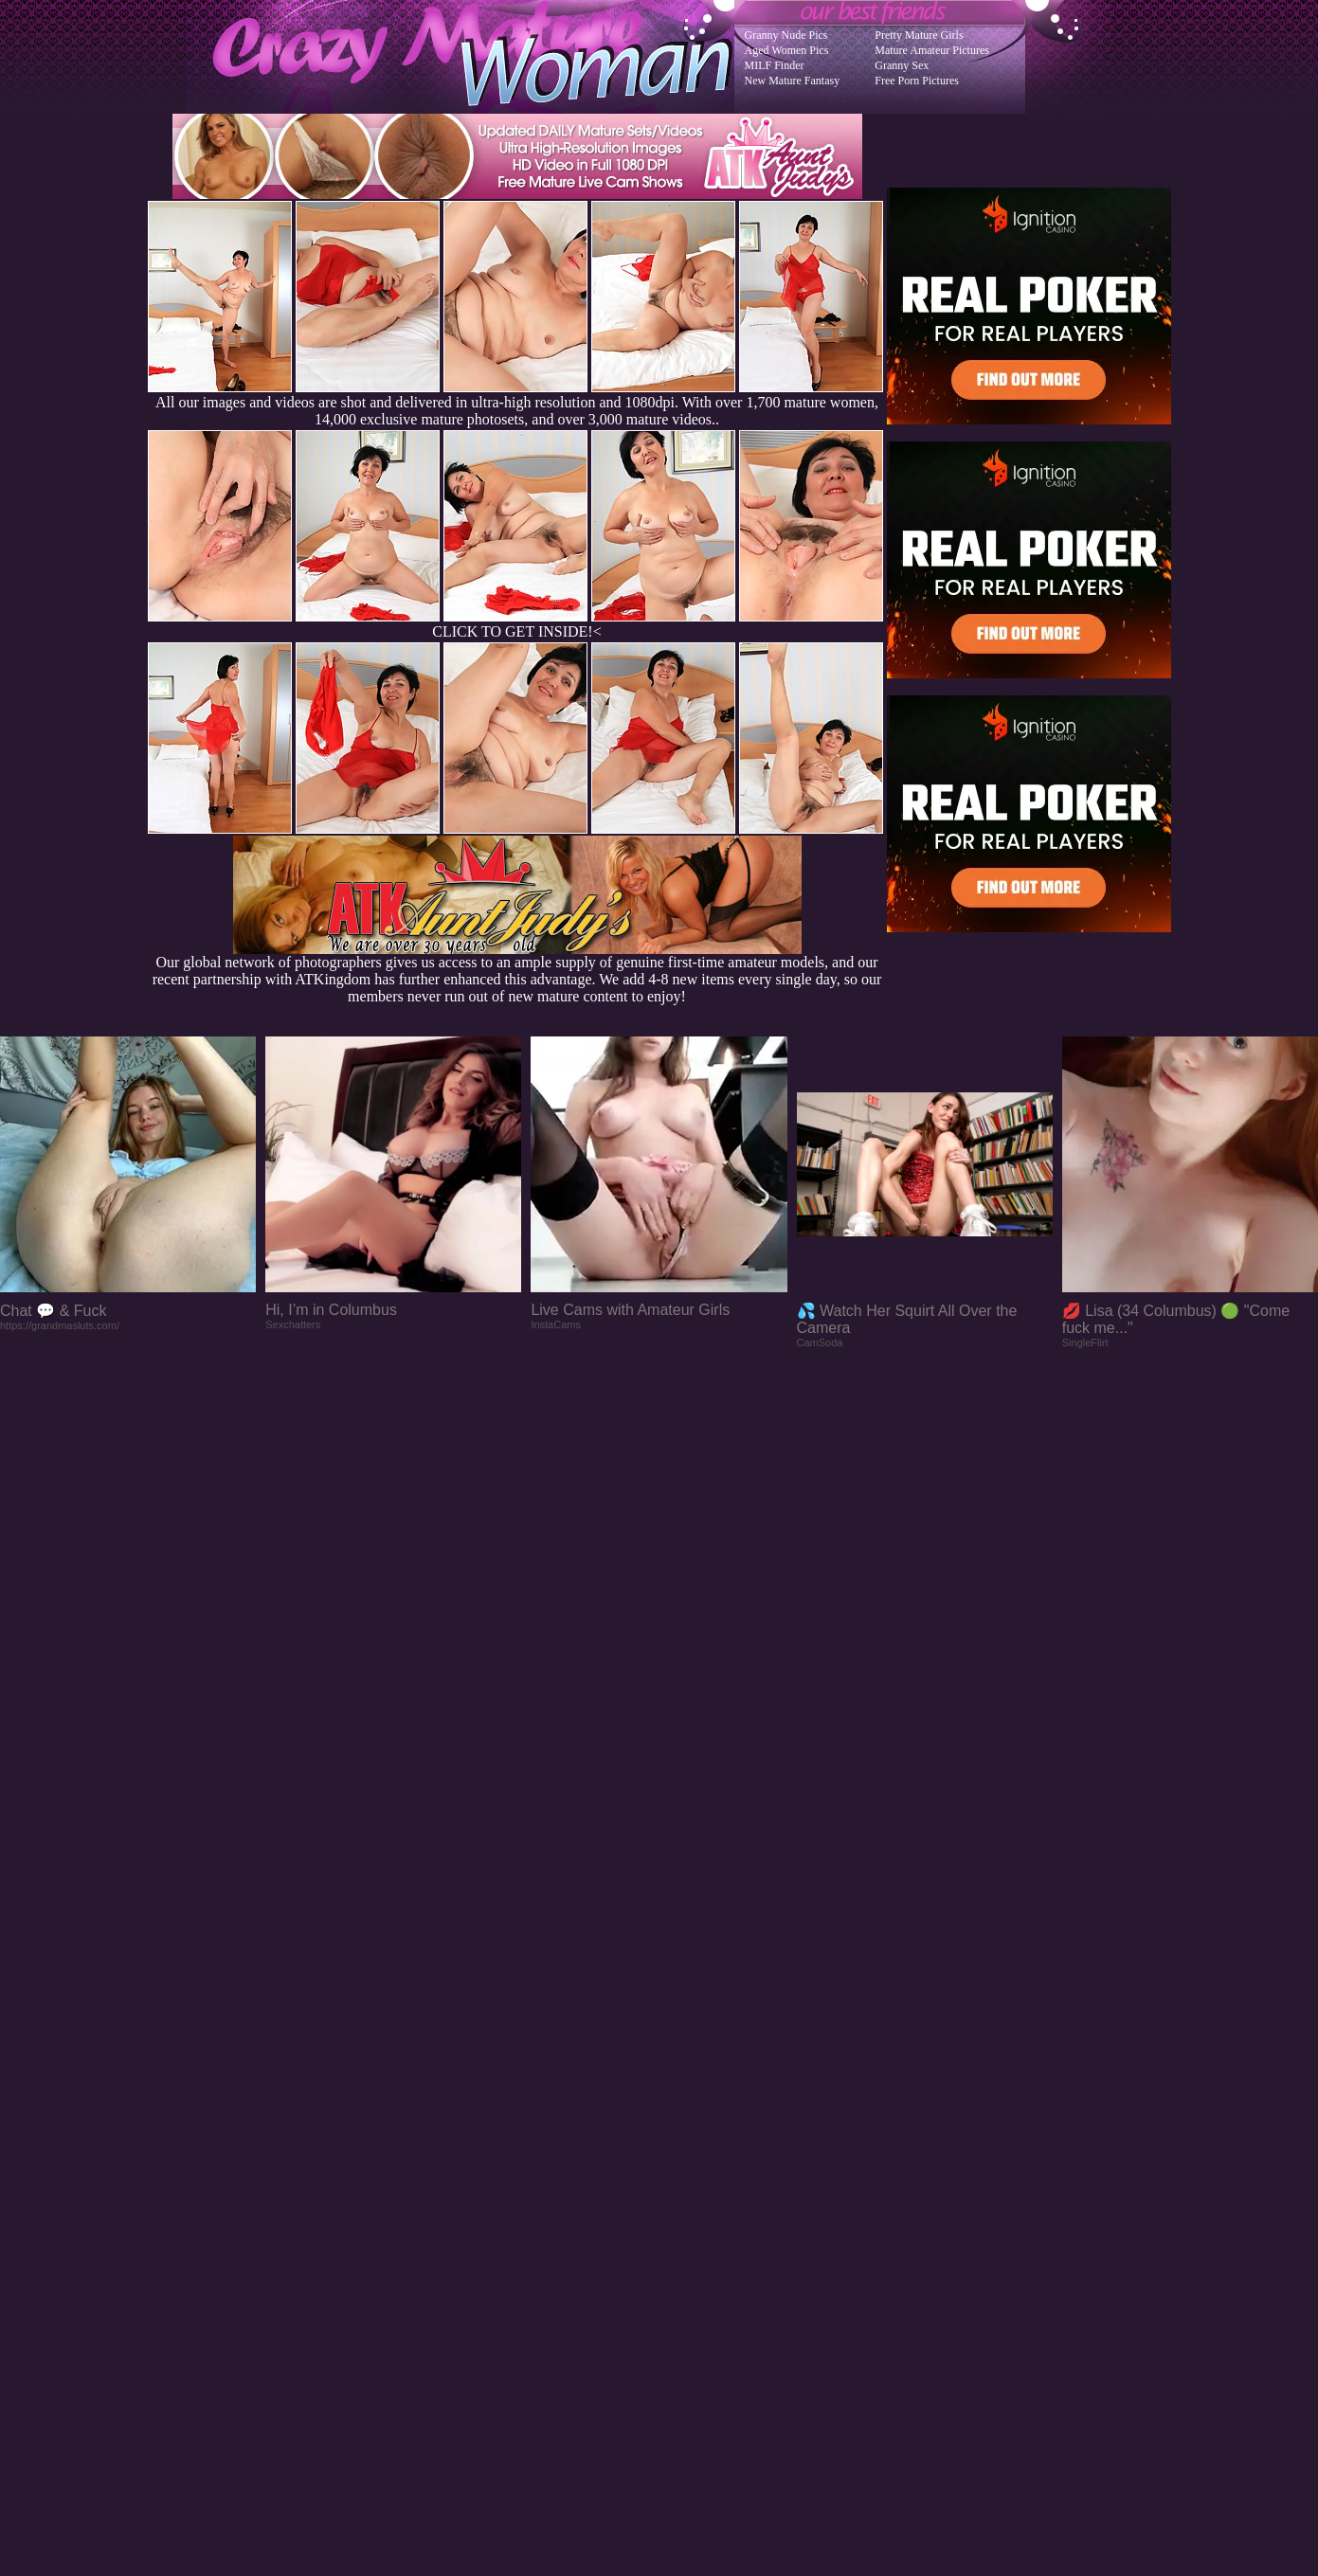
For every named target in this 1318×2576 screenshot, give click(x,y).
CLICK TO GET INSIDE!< (516, 631)
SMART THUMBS (692, 2194)
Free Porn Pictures (917, 80)
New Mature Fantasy (792, 80)
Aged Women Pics (787, 50)
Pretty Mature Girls (919, 35)
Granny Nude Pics (786, 35)
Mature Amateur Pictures (932, 50)
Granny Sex (902, 65)
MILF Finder (774, 65)
